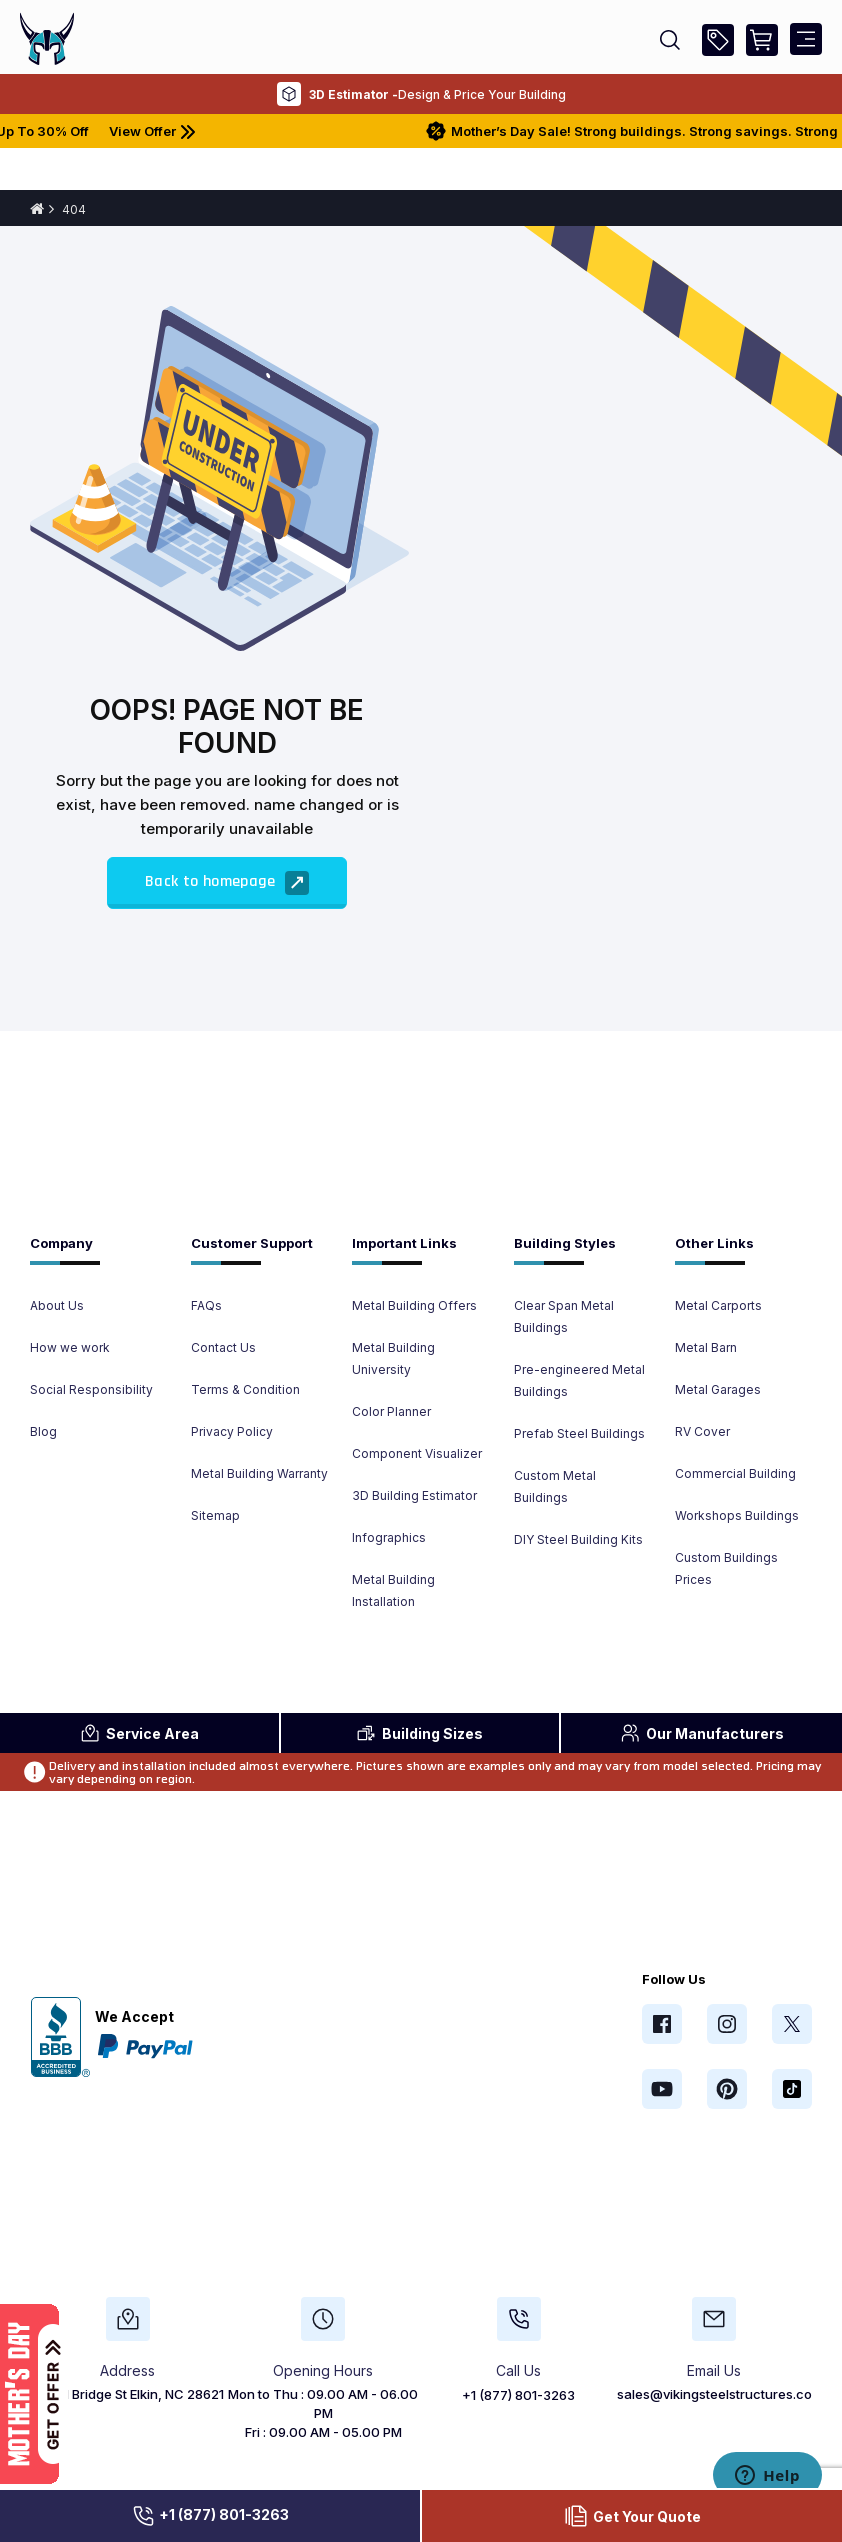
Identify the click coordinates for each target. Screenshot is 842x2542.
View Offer (190, 131)
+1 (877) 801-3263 (210, 2516)
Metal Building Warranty (259, 1473)
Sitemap (215, 1515)
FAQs (206, 1305)
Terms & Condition (245, 1389)
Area (139, 1733)
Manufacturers (702, 1733)
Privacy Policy (232, 1431)
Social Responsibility (91, 1389)
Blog (43, 1431)
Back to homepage (227, 883)
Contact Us (223, 1347)
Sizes (419, 1733)
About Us (57, 1305)
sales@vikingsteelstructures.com (720, 2394)
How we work (70, 1347)
